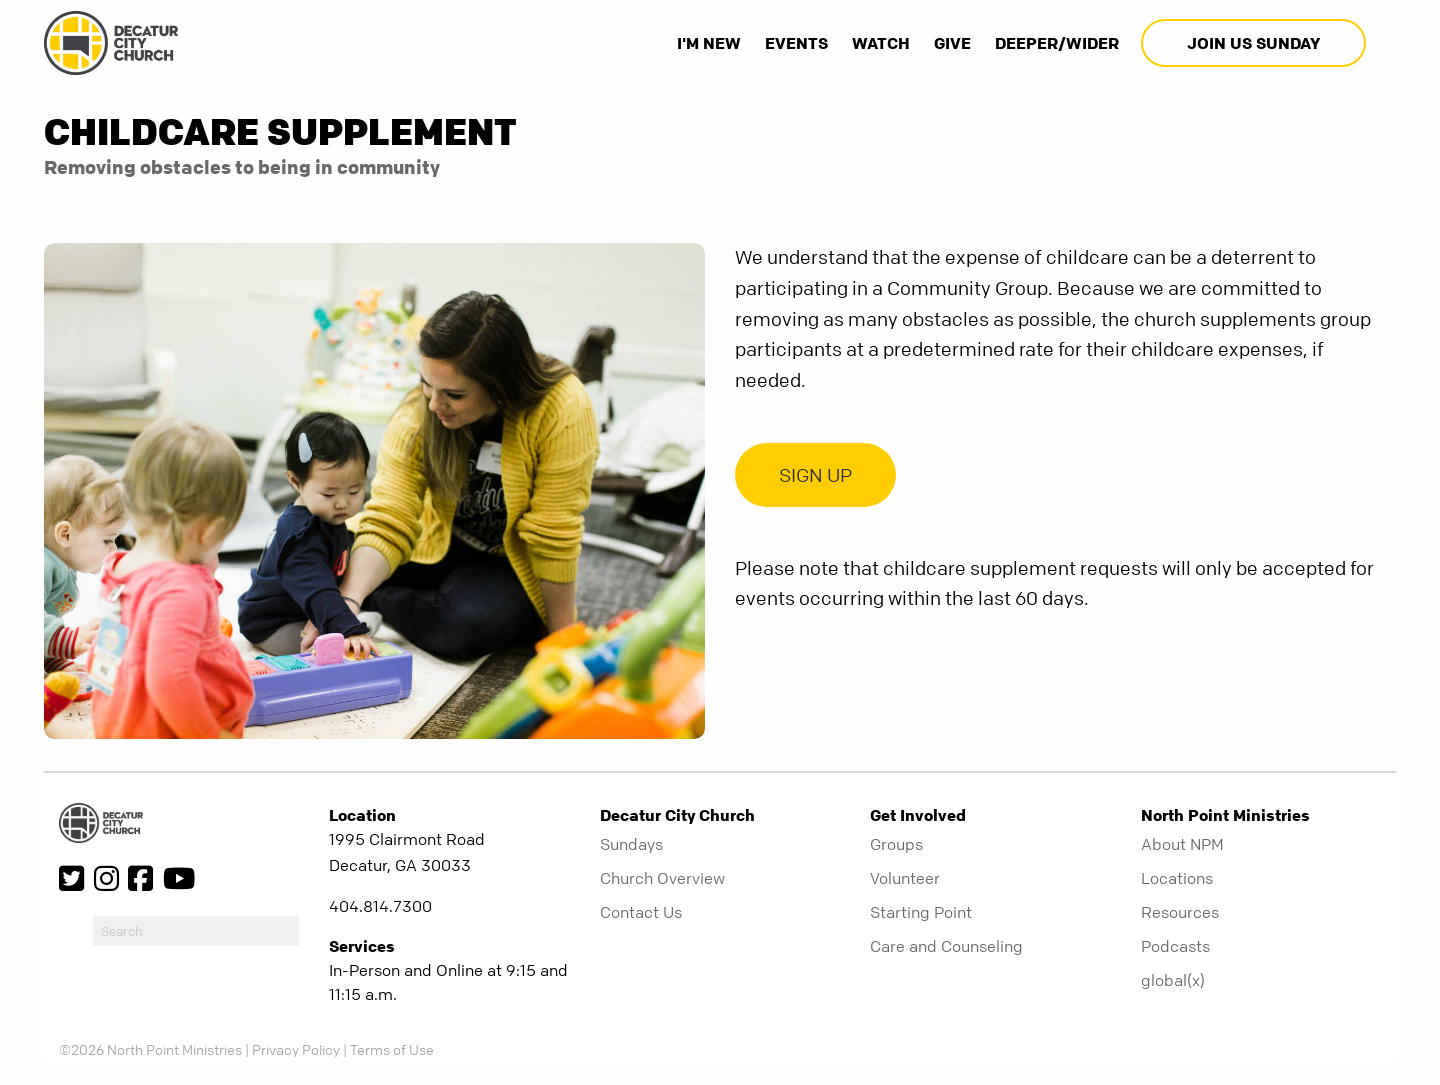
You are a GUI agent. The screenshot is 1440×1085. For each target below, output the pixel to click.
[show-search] (1383, 43)
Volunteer (905, 878)
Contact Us (641, 912)
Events (796, 43)
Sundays (631, 844)
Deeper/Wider (1057, 43)
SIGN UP (815, 475)
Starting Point (921, 912)
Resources (1180, 912)
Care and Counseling (946, 946)
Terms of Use (392, 1049)
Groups (896, 844)
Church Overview (662, 878)
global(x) (1173, 980)
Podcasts (1175, 946)
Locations (1177, 878)
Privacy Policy (296, 1049)
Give (952, 43)
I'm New (709, 43)
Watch (881, 43)
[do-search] (196, 931)
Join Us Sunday (1253, 43)
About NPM (1182, 844)
